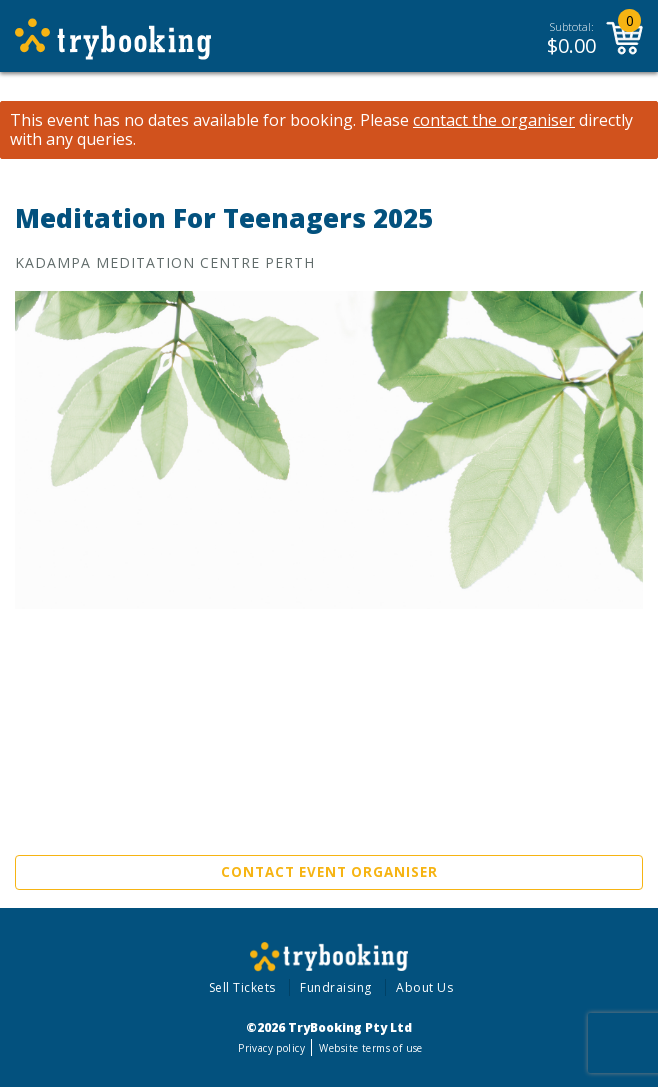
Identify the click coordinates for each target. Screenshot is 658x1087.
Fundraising (336, 987)
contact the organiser (494, 120)
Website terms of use (370, 1048)
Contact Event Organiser (329, 872)
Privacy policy (271, 1048)
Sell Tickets (242, 987)
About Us (424, 987)
